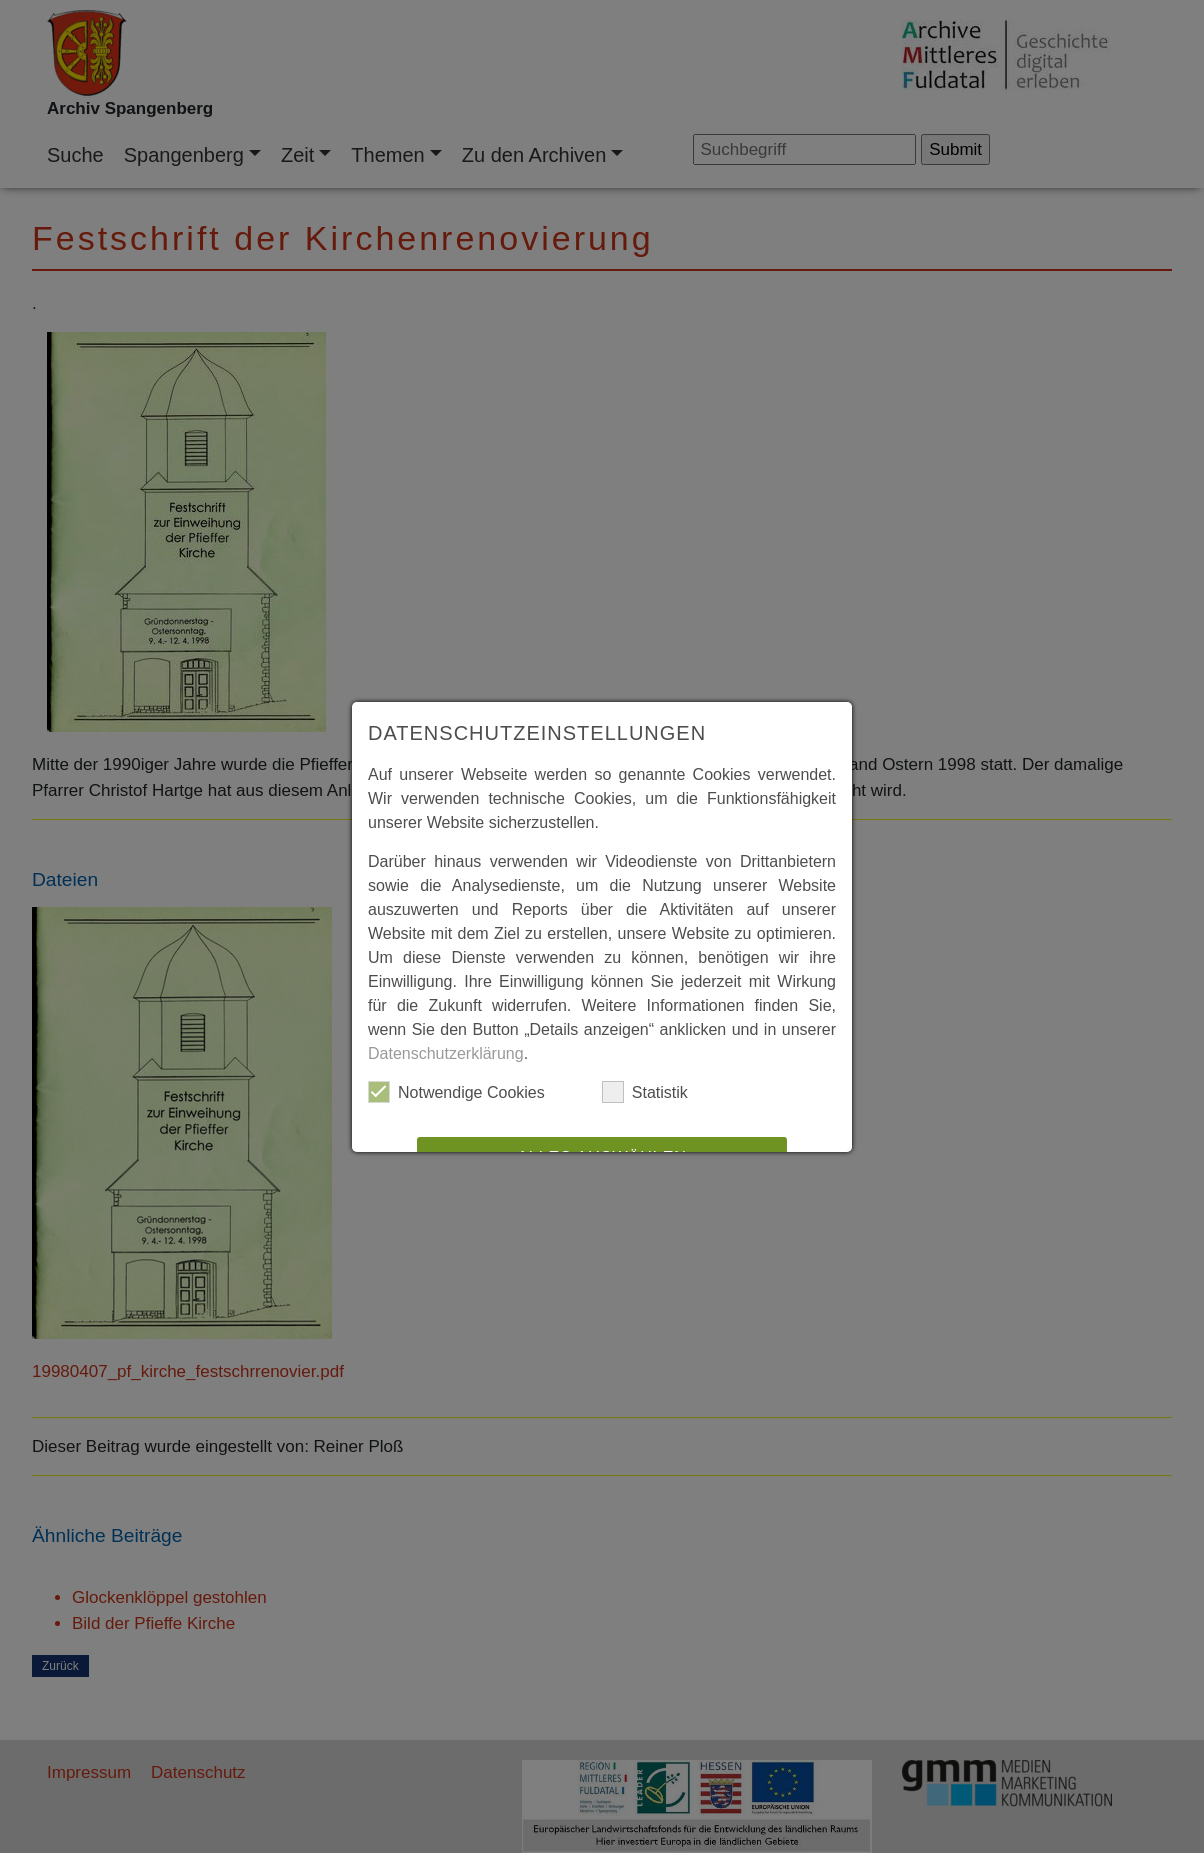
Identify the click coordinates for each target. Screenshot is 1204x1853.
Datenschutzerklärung (446, 1053)
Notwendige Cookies (456, 1092)
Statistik (645, 1092)
